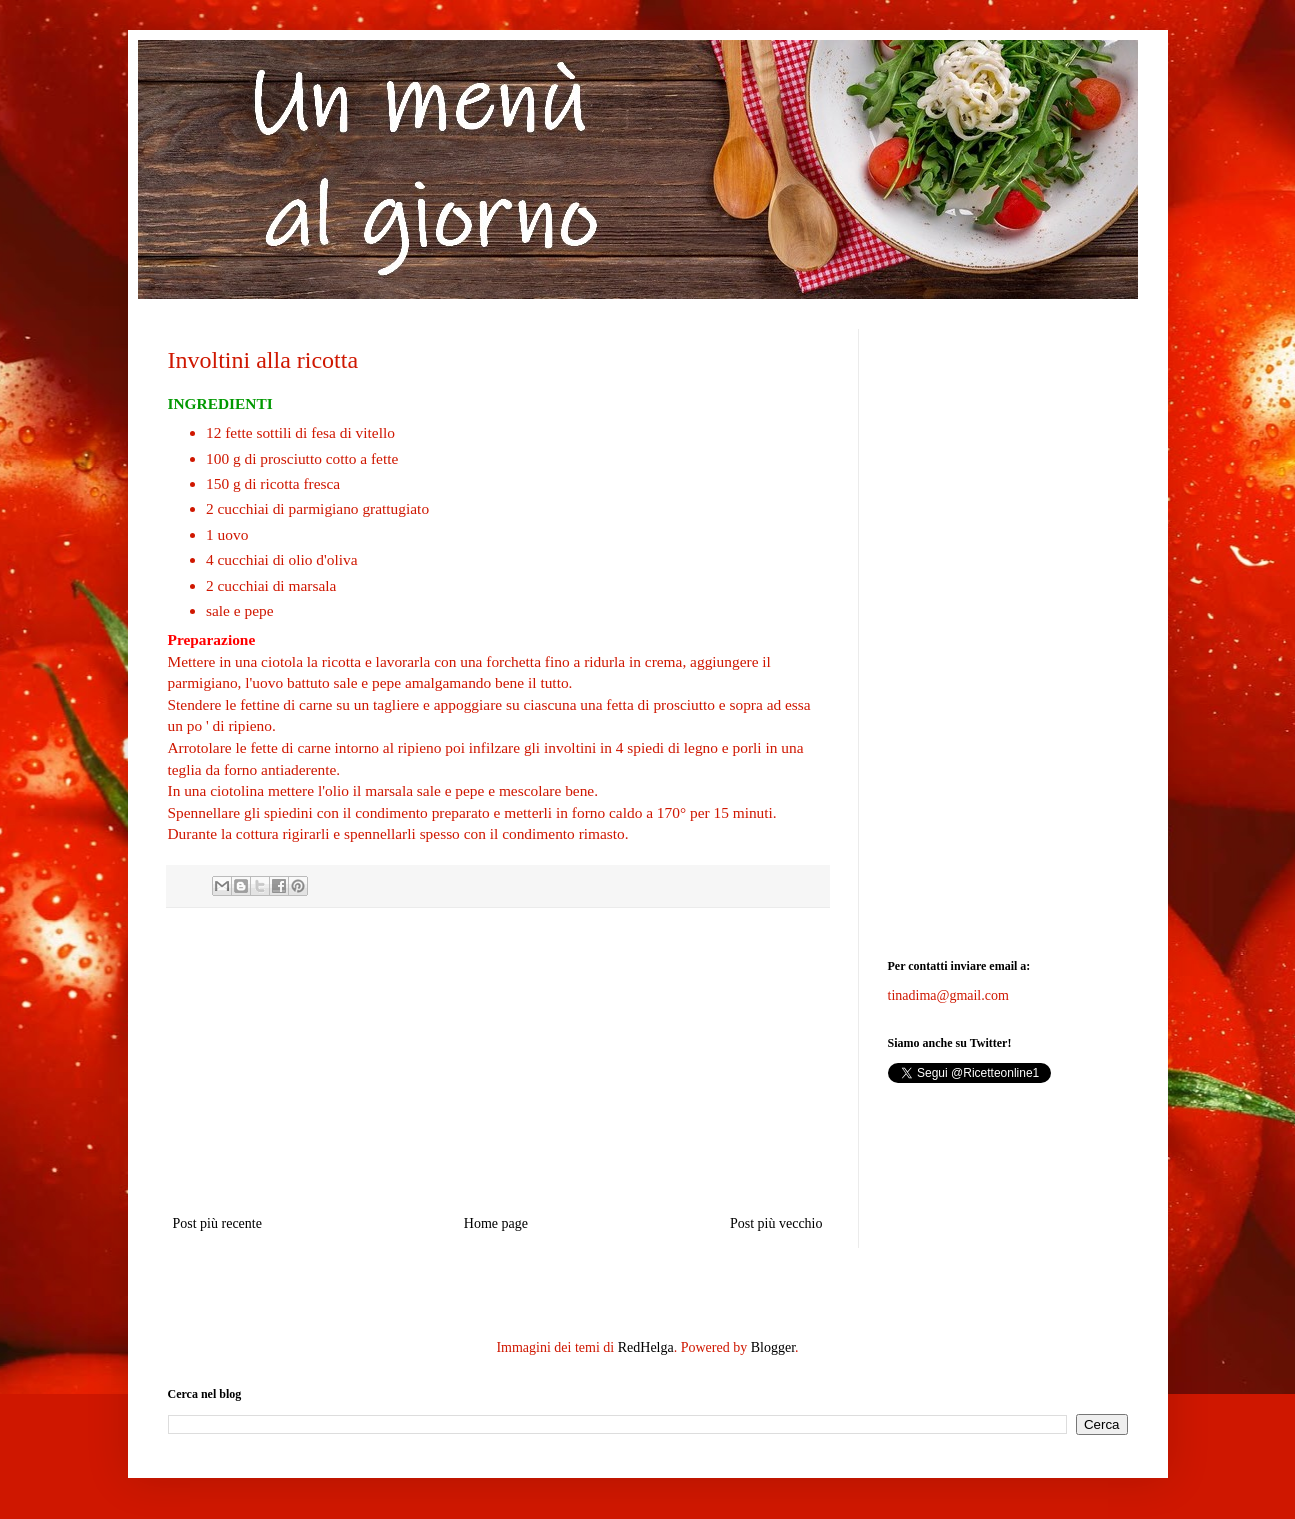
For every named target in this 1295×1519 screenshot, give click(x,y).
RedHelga (646, 1347)
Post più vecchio (776, 1223)
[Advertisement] (498, 1061)
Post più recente (217, 1223)
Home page (496, 1223)
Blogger (773, 1347)
